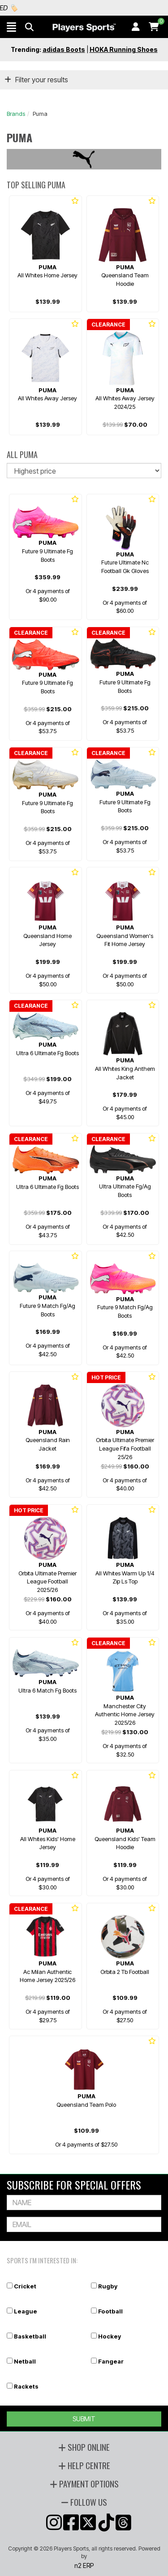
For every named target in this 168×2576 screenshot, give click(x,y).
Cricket (25, 2286)
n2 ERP (84, 2565)
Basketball (30, 2336)
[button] (11, 26)
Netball (25, 2361)
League (25, 2311)
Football (110, 2311)
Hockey (109, 2336)
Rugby (107, 2286)
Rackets (26, 2386)
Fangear (111, 2361)
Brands (16, 113)
